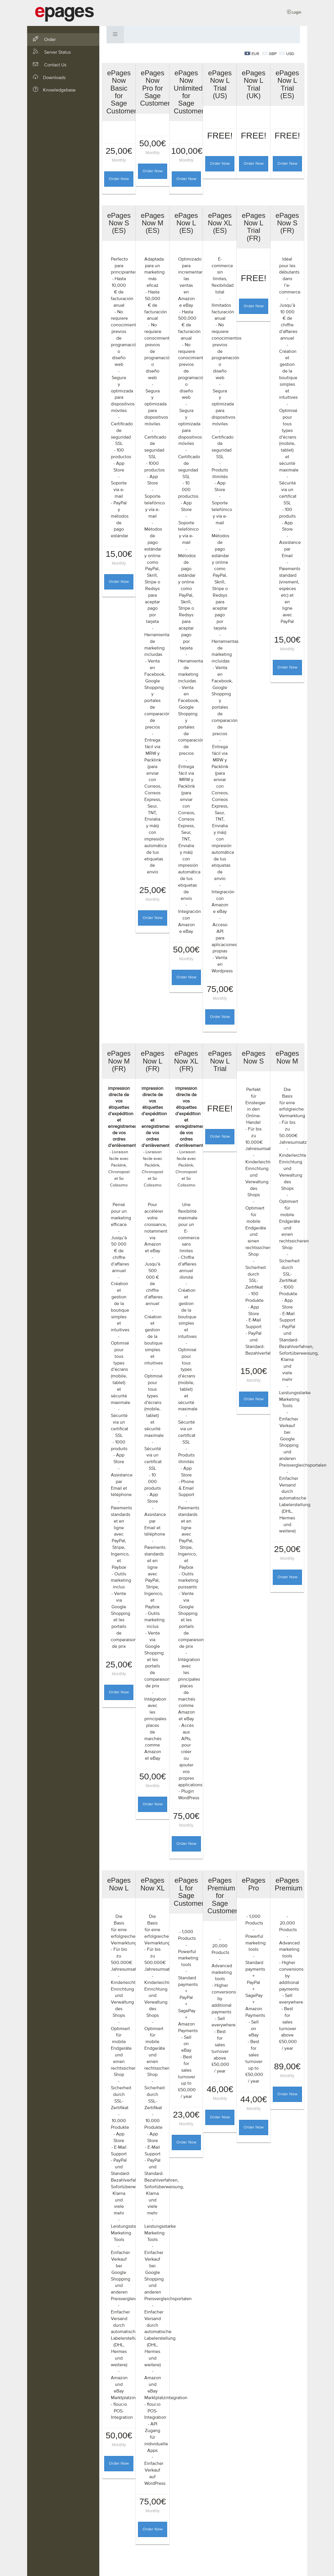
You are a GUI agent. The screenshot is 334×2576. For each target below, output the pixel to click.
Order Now (119, 179)
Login (293, 12)
